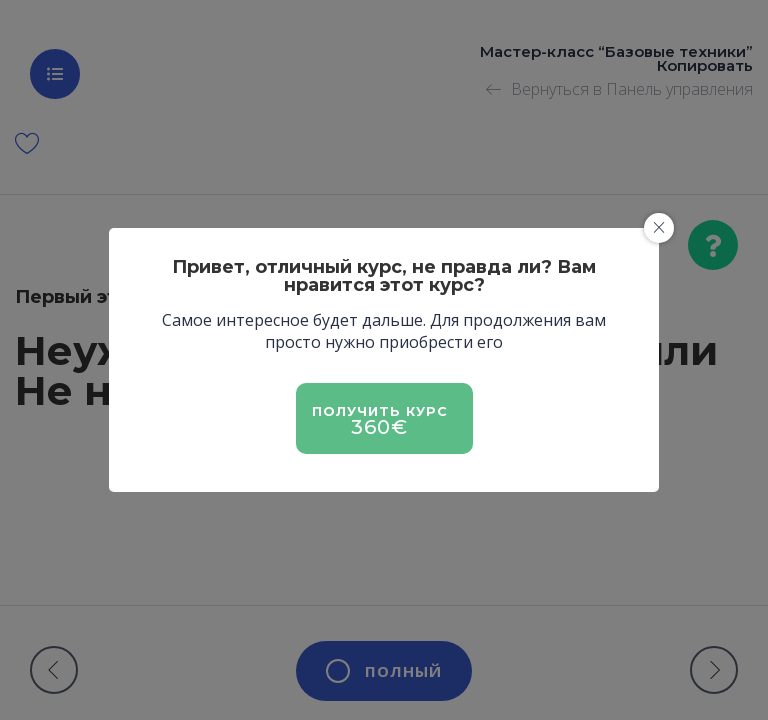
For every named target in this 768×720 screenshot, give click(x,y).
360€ (379, 427)
